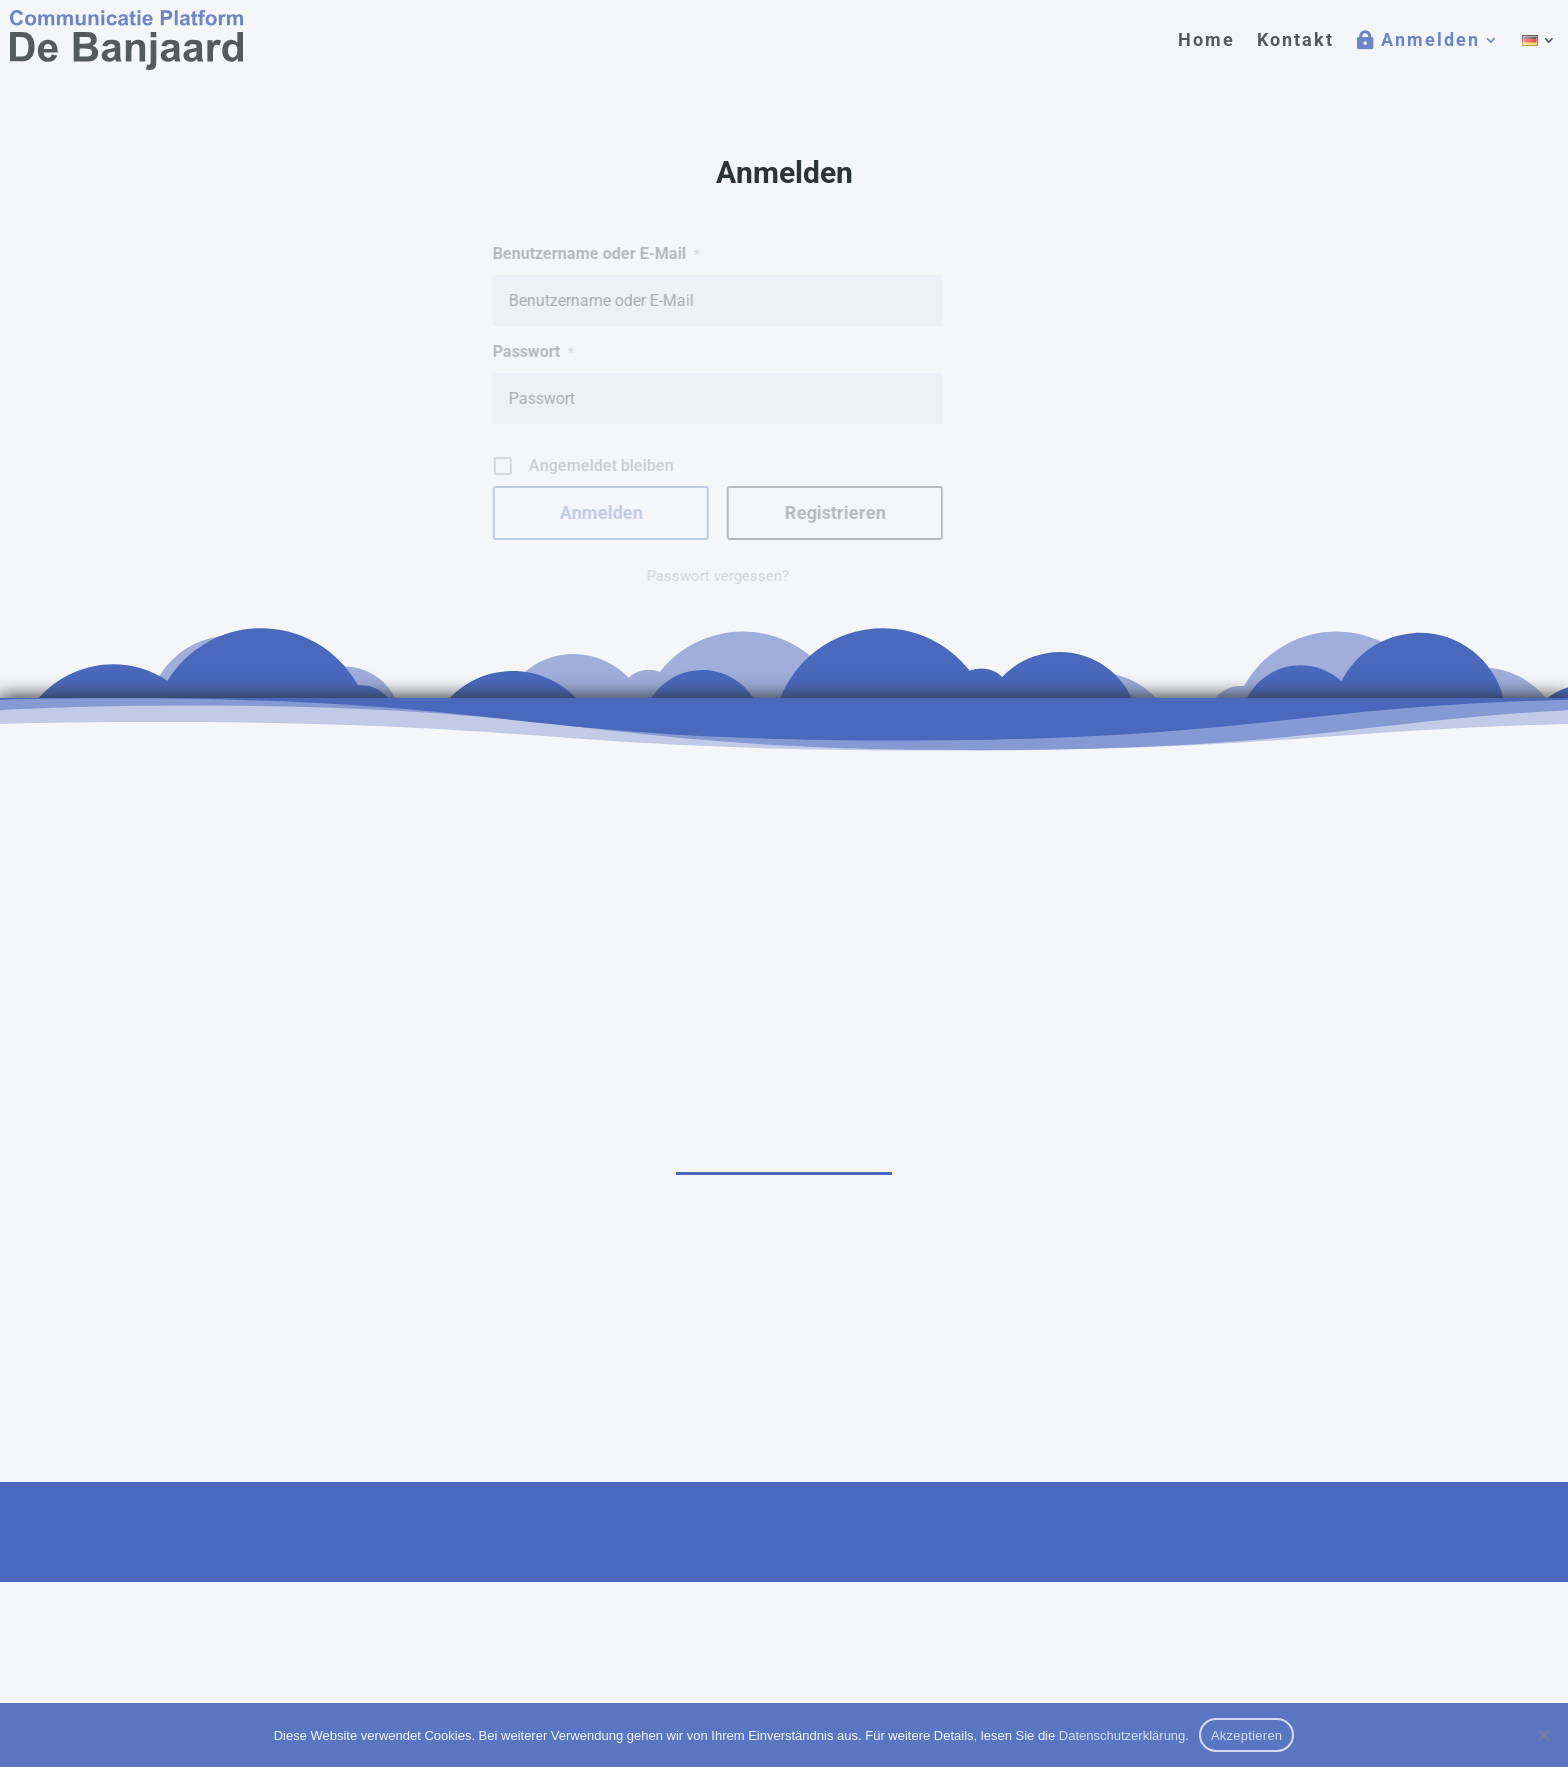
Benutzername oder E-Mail (559, 253)
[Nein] (1543, 1735)
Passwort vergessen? (681, 576)
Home (1206, 39)
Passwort (496, 351)
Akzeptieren (1246, 1735)
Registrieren (797, 512)
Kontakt (1295, 39)
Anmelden (1430, 39)
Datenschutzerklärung (1122, 1735)
